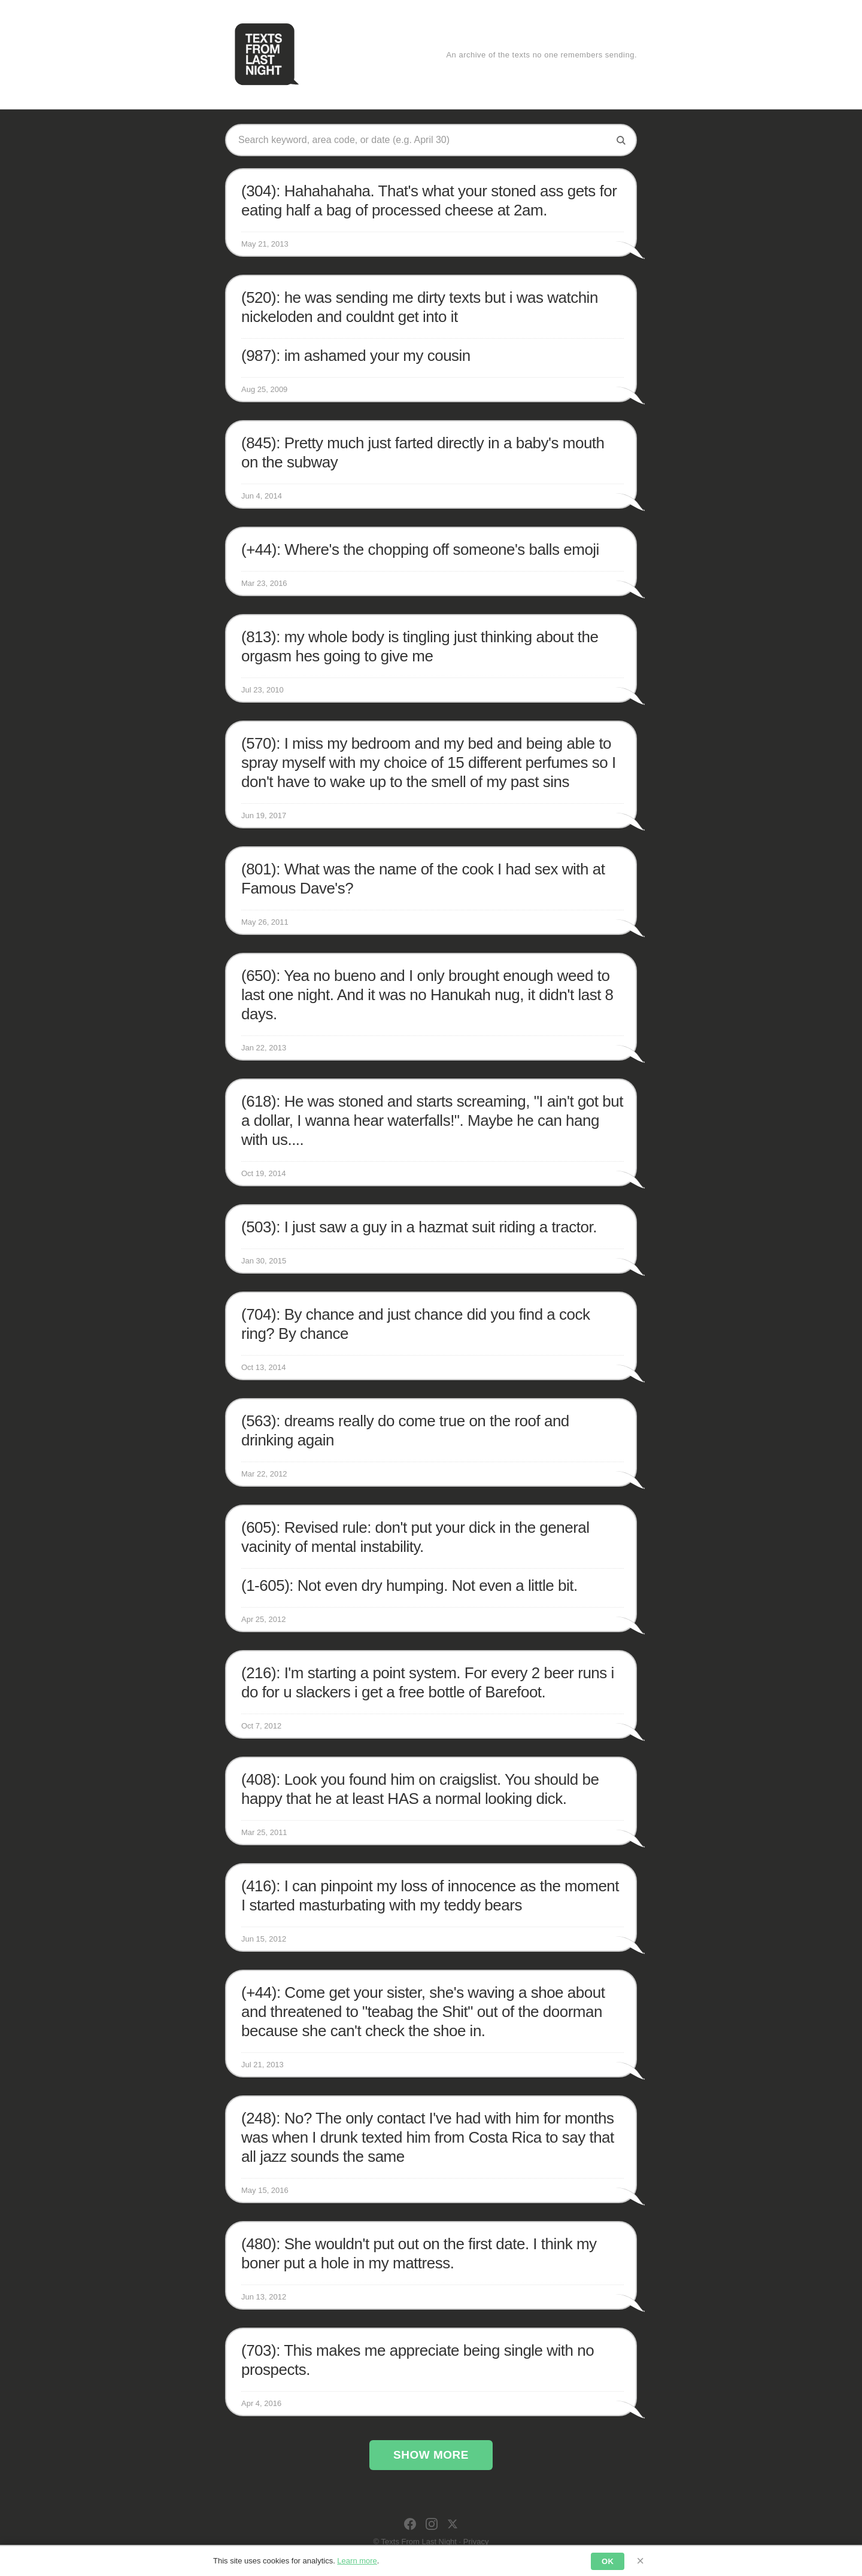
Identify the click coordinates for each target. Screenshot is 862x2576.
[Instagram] (432, 2524)
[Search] (621, 140)
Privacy (476, 2541)
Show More (431, 2455)
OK (608, 2561)
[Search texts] (422, 140)
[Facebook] (410, 2524)
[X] (452, 2524)
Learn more (357, 2560)
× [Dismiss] (640, 2560)
